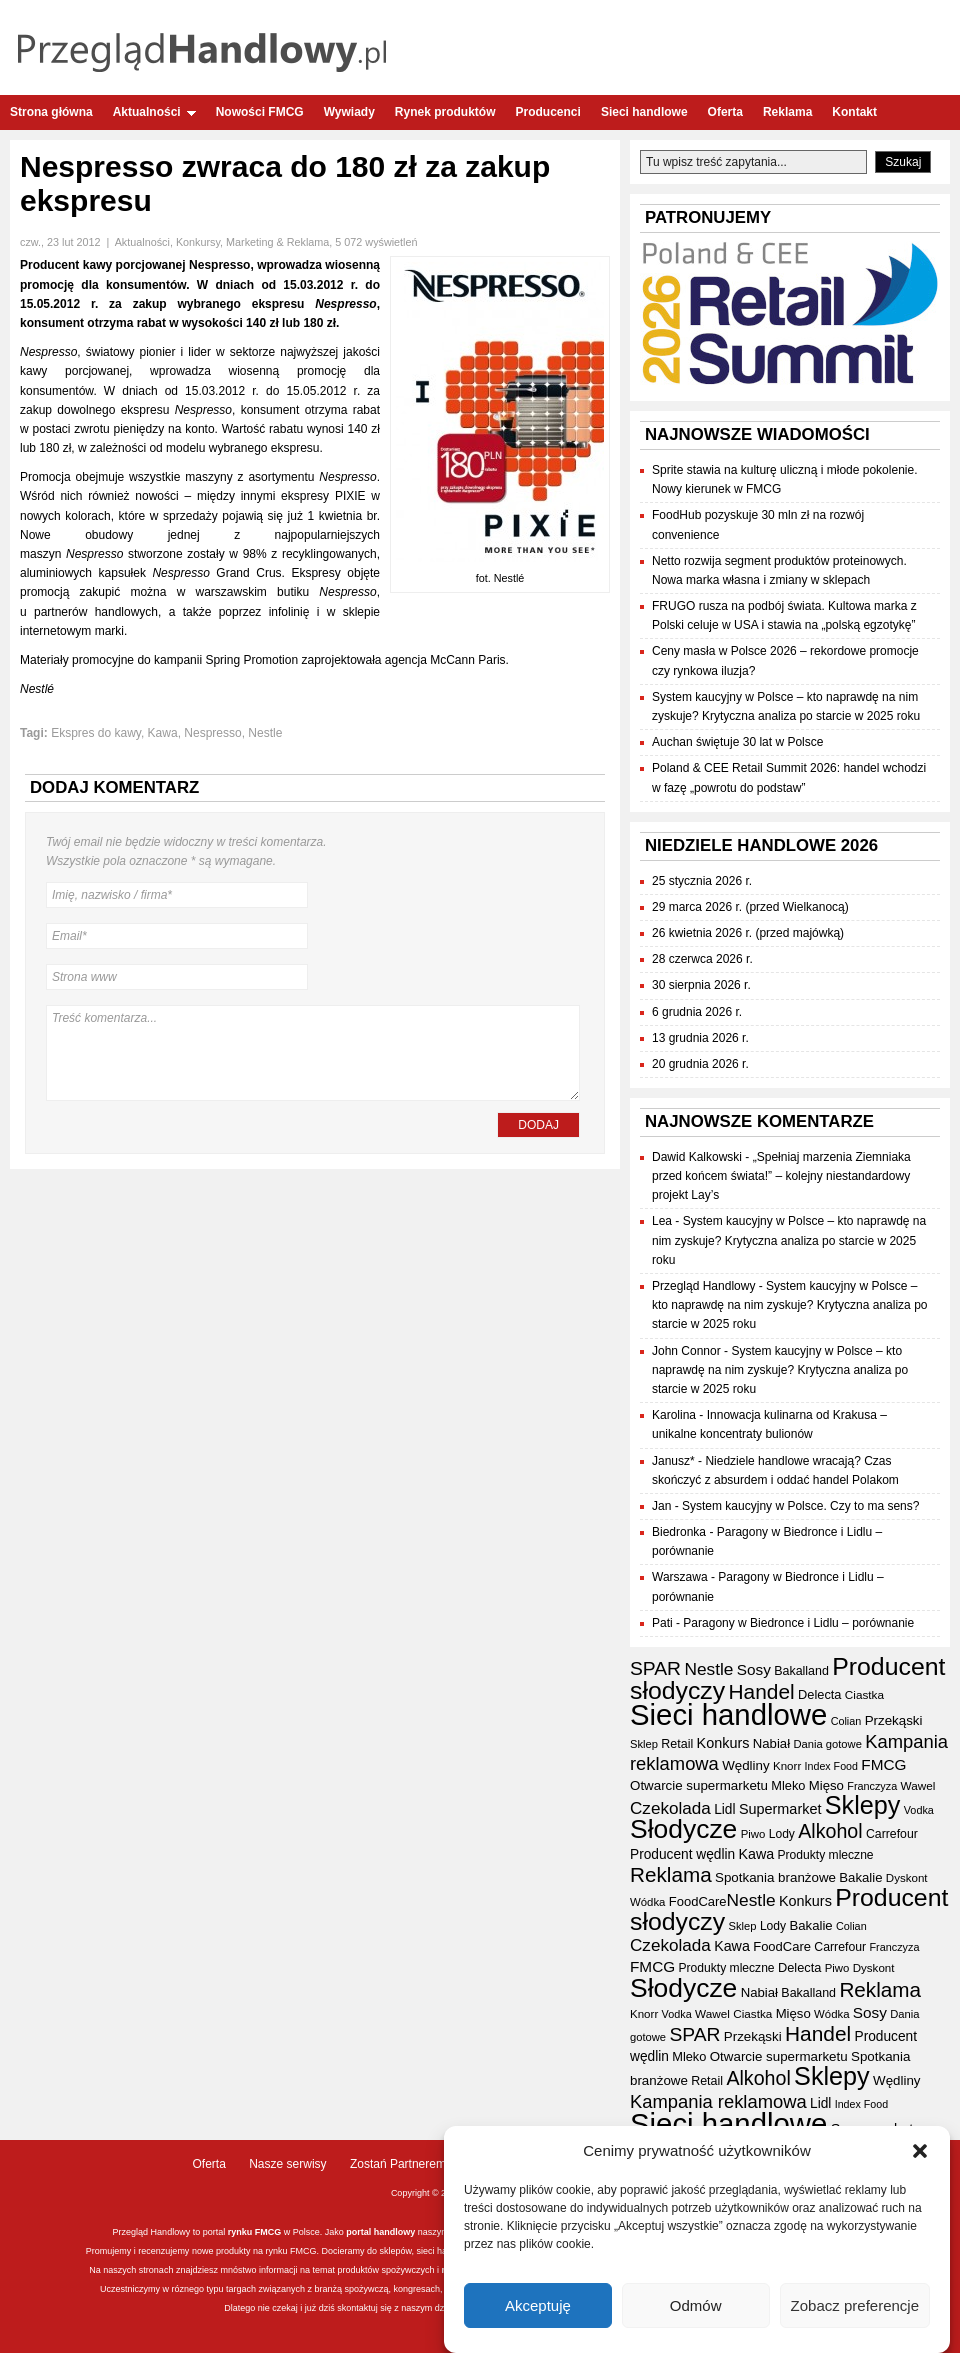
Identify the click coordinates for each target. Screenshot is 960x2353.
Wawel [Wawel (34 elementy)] (918, 1785)
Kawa (163, 733)
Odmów (696, 2305)
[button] (920, 2151)
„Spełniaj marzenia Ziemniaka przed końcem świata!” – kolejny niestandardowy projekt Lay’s (781, 1176)
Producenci (548, 112)
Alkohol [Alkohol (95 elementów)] (830, 1831)
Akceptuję (538, 2305)
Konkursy (198, 242)
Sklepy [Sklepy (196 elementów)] (863, 1805)
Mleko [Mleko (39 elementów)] (788, 1785)
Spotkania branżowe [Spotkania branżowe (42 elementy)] (775, 1877)
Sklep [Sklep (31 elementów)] (644, 1744)
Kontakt (854, 112)
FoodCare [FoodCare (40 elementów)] (698, 1901)
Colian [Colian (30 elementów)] (846, 1721)
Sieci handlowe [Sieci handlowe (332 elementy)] (728, 1714)
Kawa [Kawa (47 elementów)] (756, 1854)
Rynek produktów (445, 112)
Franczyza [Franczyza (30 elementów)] (872, 1786)
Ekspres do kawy (96, 733)
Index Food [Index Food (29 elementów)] (831, 1766)
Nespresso (212, 733)
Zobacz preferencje (855, 2305)
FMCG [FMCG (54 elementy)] (883, 1764)
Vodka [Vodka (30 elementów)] (919, 1810)
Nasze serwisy (287, 2164)
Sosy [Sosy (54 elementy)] (754, 1669)
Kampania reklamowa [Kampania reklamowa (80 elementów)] (718, 2101)
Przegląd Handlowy (703, 1286)
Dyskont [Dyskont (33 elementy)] (907, 1878)
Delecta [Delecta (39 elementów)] (819, 1694)
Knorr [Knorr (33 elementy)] (787, 1766)
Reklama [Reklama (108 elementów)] (671, 1874)
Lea (662, 1221)
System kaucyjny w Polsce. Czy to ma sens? (800, 1506)
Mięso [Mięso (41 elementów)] (826, 1785)
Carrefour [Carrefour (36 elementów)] (892, 1834)
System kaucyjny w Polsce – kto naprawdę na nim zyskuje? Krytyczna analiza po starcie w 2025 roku (789, 1240)
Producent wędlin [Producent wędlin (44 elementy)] (682, 1854)
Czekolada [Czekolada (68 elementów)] (670, 1808)
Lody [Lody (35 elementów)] (782, 1834)
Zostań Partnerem (398, 2164)
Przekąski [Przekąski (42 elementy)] (894, 1720)
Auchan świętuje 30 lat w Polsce (737, 742)
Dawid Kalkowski (697, 1157)
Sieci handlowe (644, 112)
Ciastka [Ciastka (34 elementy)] (864, 1694)
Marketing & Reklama (277, 242)
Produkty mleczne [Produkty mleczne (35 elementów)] (825, 1855)
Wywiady (349, 112)
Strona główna (51, 112)
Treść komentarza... (313, 1053)
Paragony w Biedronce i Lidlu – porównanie (798, 1623)
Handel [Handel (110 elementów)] (762, 1691)
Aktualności (154, 112)
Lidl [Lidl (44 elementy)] (724, 1809)
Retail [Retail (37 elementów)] (677, 1744)
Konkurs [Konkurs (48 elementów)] (723, 1743)
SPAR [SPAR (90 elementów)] (655, 1668)
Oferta (725, 112)
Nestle (265, 733)
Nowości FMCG (260, 112)
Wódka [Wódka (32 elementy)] (647, 1902)
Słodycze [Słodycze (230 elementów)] (683, 1829)
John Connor (686, 1351)
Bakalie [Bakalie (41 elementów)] (860, 1877)
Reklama (787, 112)
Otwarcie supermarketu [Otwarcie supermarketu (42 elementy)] (699, 1785)
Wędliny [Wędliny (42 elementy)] (745, 1765)
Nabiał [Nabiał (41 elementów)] (771, 1743)
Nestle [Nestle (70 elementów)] (708, 1669)
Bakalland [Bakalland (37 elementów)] (801, 1671)
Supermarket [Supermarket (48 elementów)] (780, 1809)
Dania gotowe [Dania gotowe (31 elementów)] (827, 1744)
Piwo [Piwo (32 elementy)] (753, 1834)
